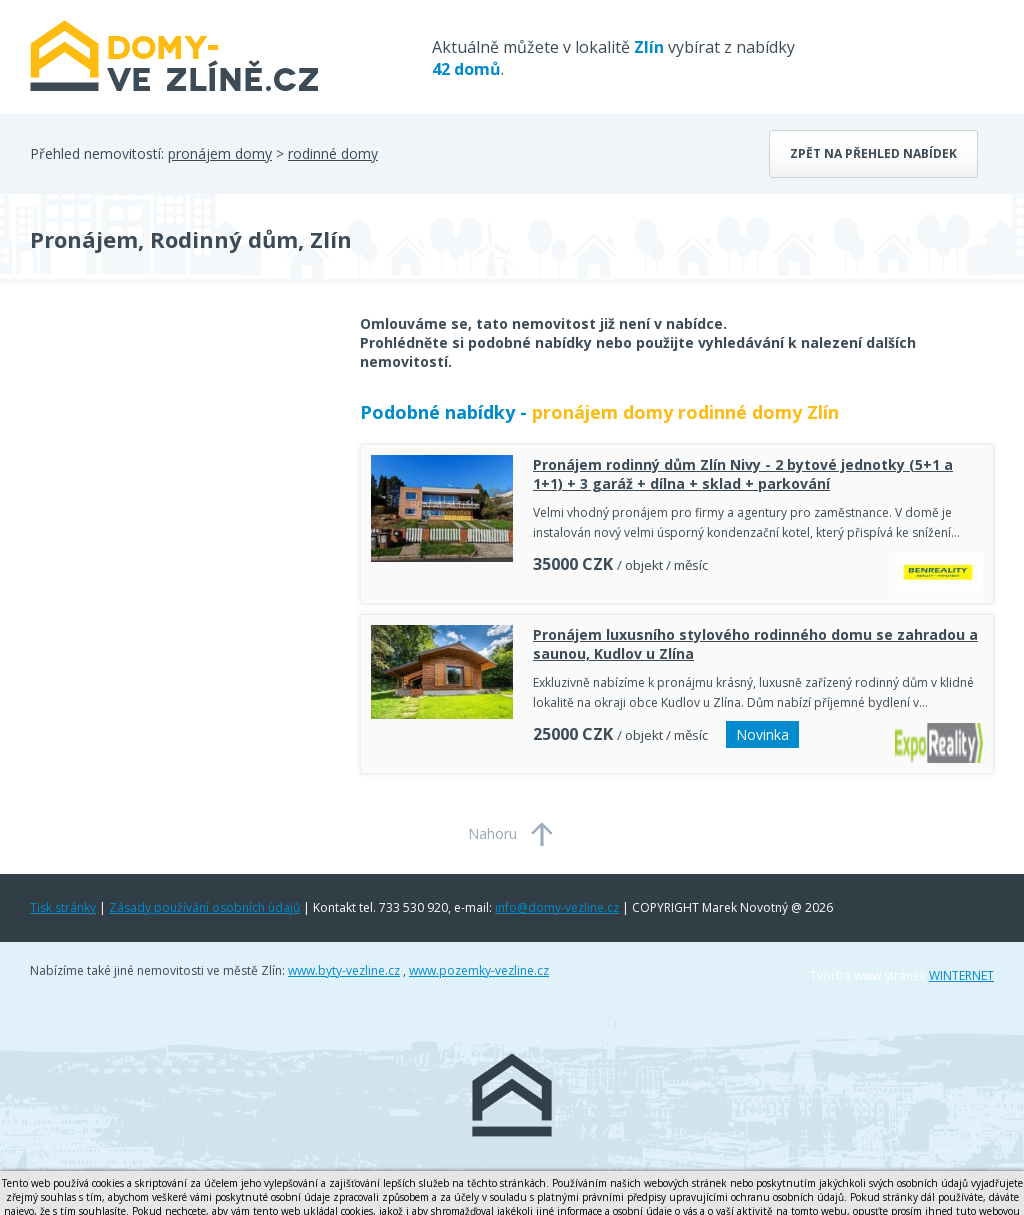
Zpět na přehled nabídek (873, 153)
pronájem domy (220, 153)
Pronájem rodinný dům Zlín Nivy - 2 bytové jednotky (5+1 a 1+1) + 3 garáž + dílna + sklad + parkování (743, 474)
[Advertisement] (180, 474)
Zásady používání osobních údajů (204, 907)
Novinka (762, 734)
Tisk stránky (63, 907)
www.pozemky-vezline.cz (479, 970)
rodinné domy (333, 153)
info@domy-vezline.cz (557, 907)
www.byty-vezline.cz (344, 970)
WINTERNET (961, 975)
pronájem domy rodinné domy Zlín (685, 412)
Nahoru (492, 833)
